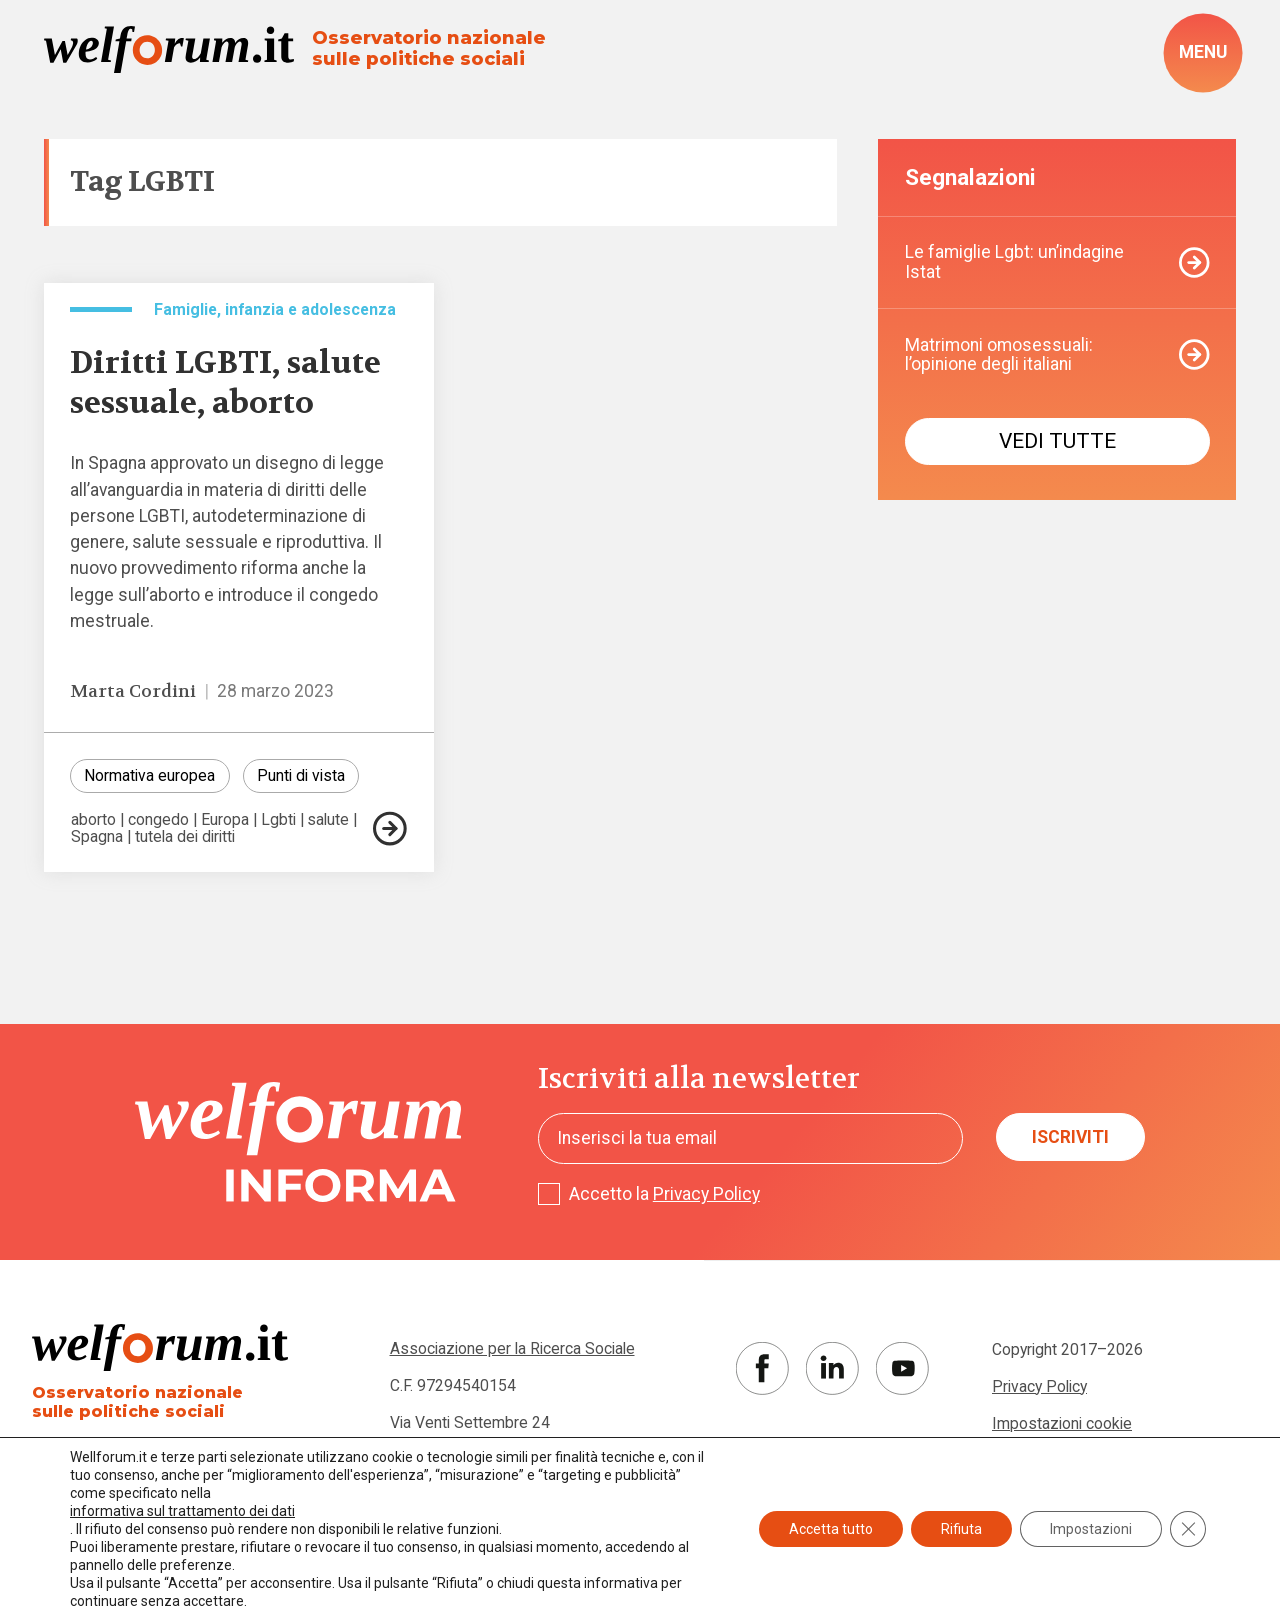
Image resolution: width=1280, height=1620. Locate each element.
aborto (93, 820)
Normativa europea (149, 775)
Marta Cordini (133, 691)
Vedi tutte (1057, 440)
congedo (158, 820)
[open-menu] (1203, 52)
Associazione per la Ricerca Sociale (512, 1348)
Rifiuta (961, 1529)
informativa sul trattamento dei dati (182, 1511)
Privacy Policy (706, 1194)
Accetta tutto (831, 1529)
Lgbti (278, 820)
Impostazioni (1091, 1529)
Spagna (97, 837)
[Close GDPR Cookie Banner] (1188, 1529)
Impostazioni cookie (1062, 1423)
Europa (225, 820)
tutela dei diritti (185, 837)
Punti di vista (301, 775)
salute (328, 820)
